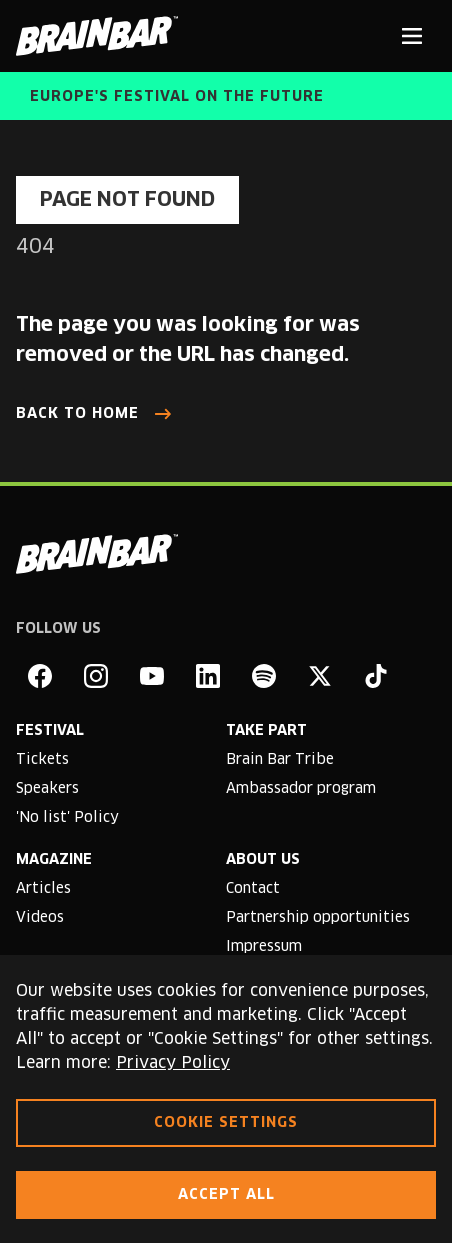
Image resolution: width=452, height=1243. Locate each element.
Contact (253, 889)
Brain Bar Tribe (280, 760)
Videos (40, 918)
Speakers (47, 789)
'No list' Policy (67, 818)
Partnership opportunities (318, 918)
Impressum (264, 947)
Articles (43, 889)
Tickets (42, 760)
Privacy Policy (173, 1063)
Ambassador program (301, 789)
